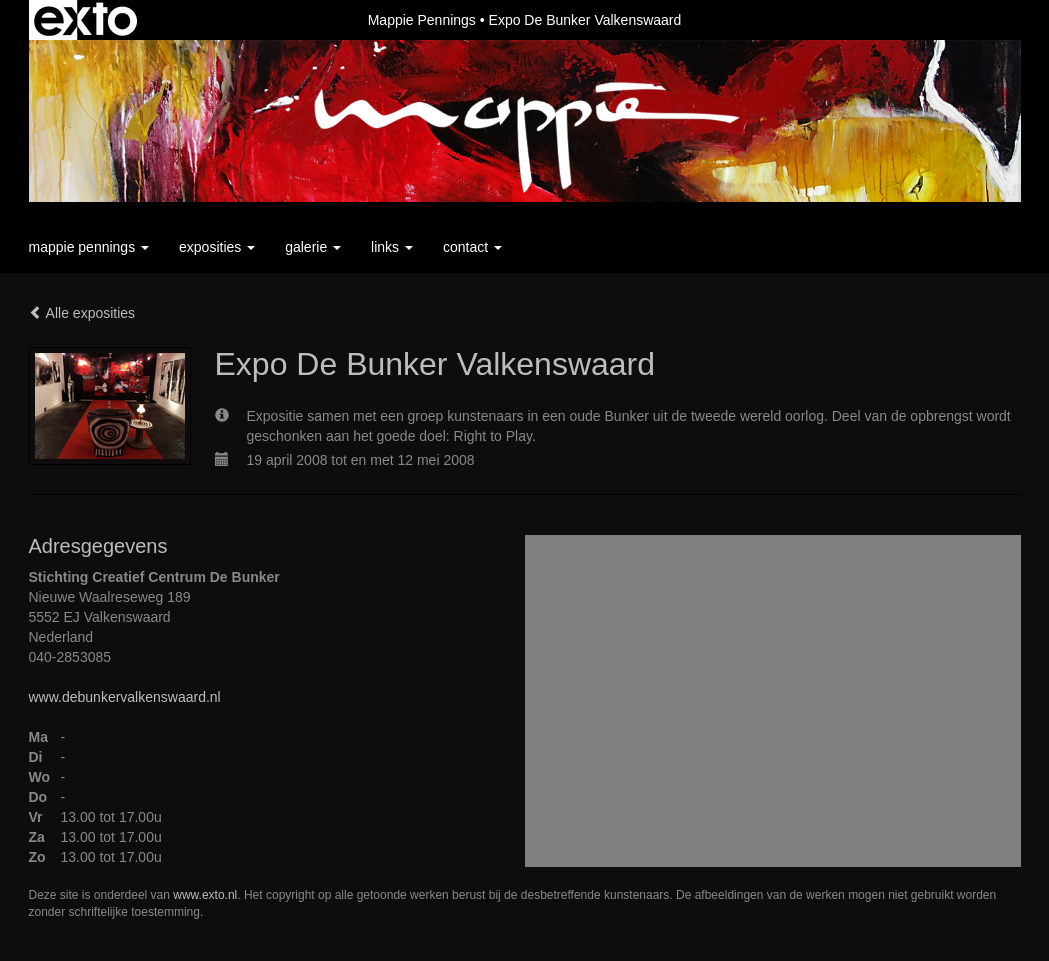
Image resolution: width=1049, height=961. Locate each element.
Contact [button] (472, 247)
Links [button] (392, 247)
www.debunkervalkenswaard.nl (125, 697)
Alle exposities (82, 313)
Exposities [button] (217, 247)
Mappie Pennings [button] (89, 247)
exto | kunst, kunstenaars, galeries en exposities (85, 20)
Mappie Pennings (422, 20)
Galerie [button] (313, 247)
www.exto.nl (205, 895)
